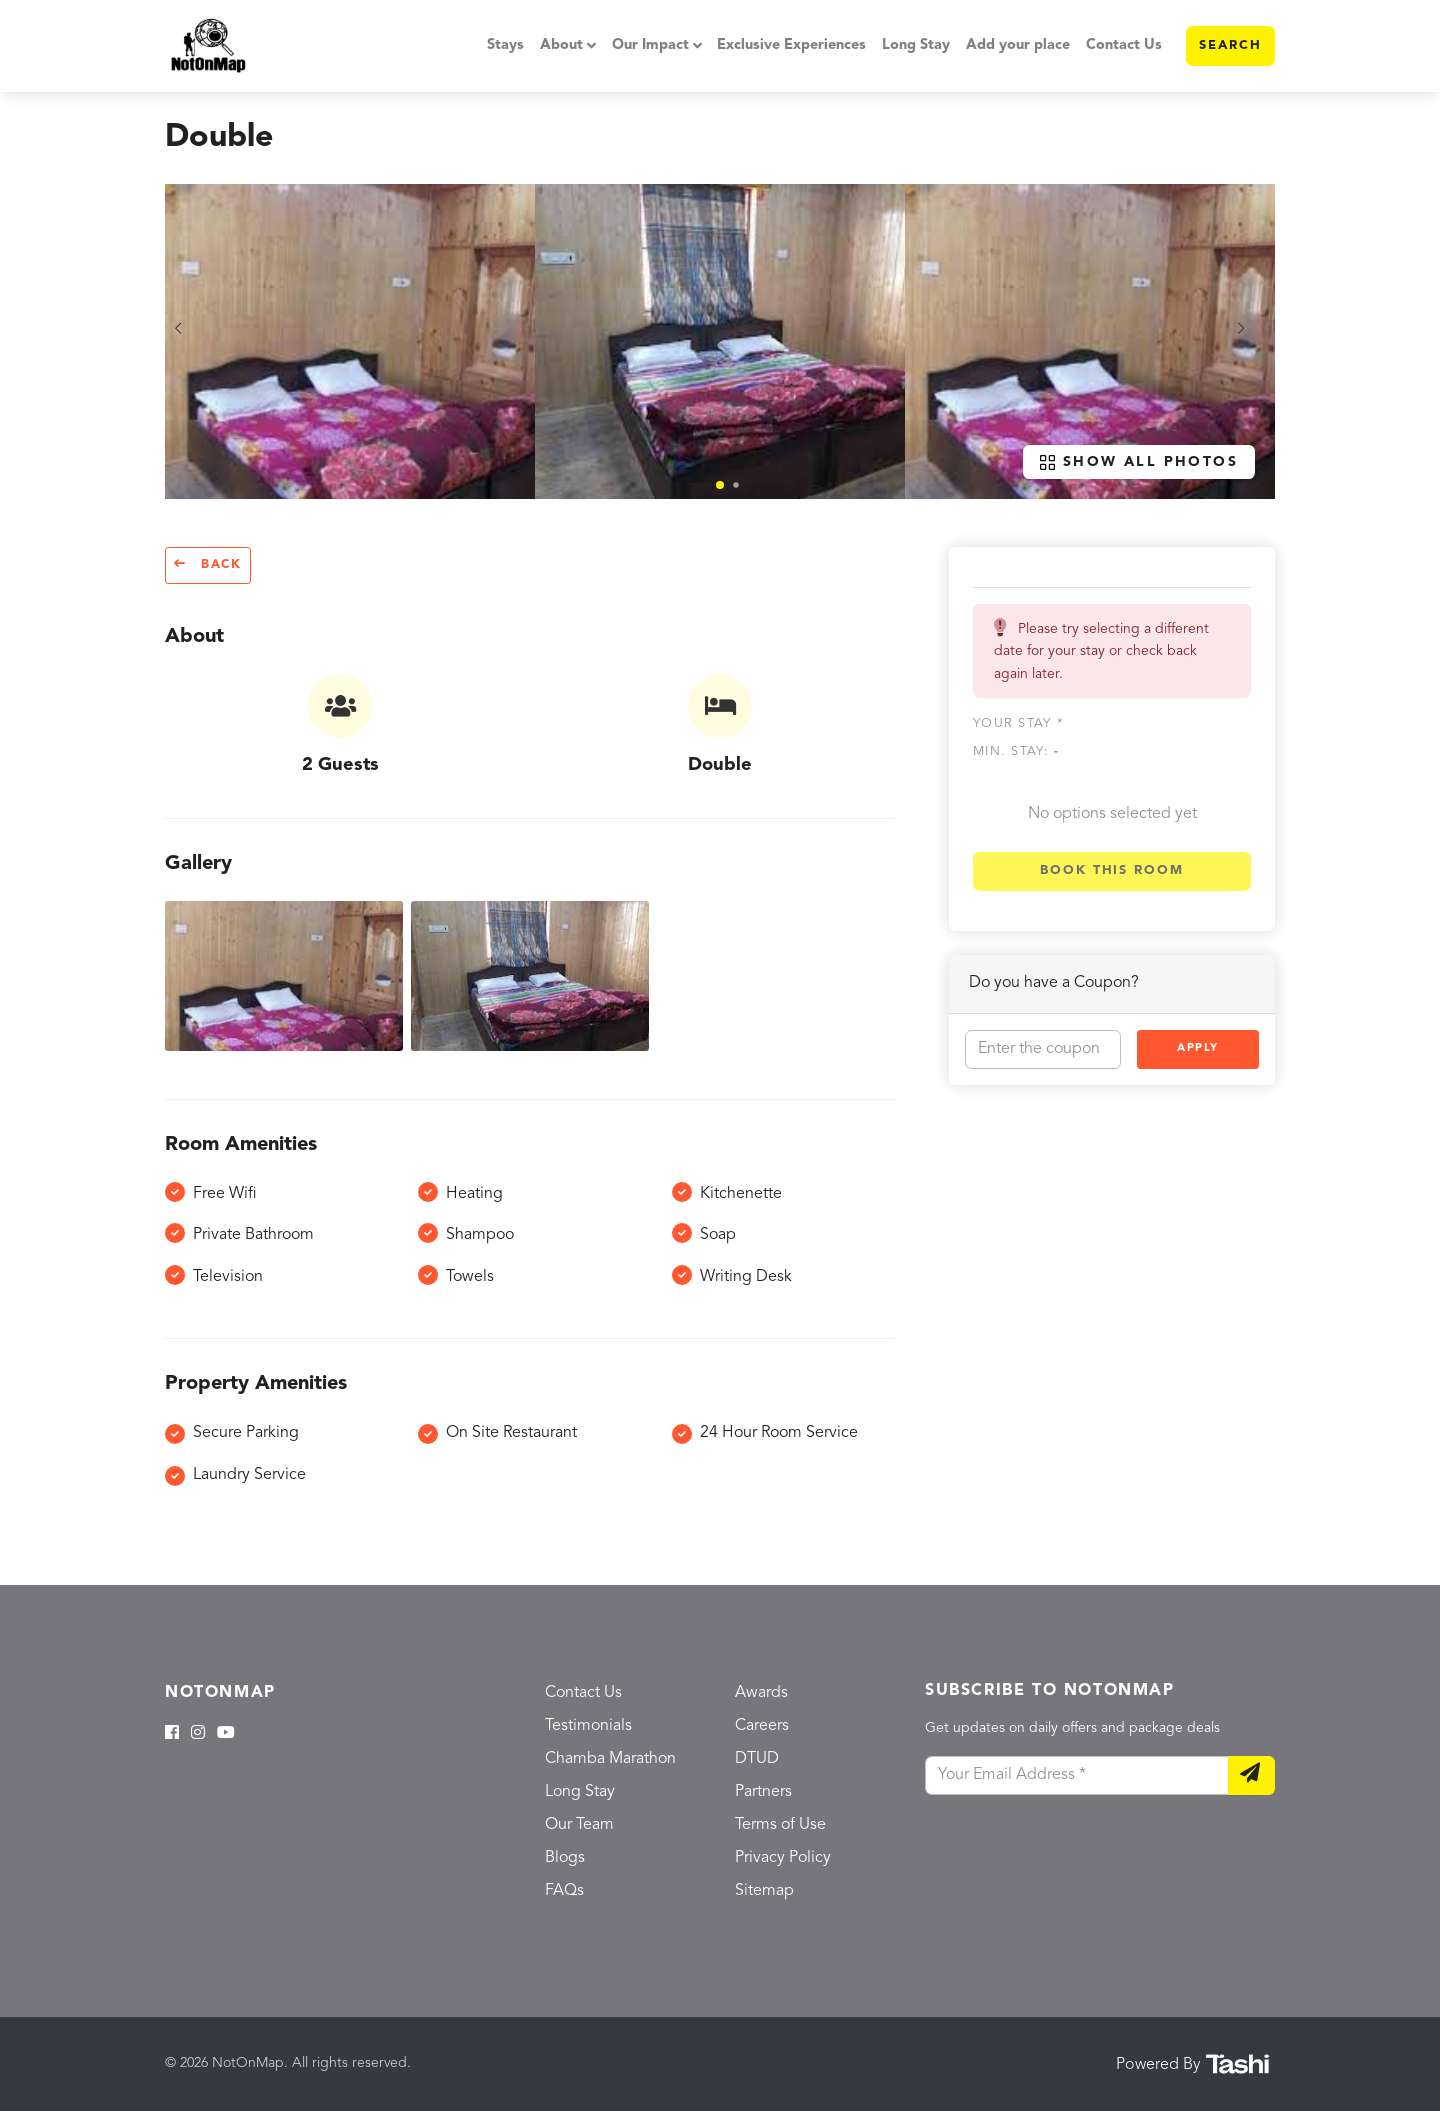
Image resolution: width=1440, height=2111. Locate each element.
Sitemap (764, 1891)
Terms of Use (780, 1825)
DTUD (757, 1759)
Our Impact (650, 45)
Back (208, 564)
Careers (762, 1726)
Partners (763, 1792)
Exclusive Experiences (791, 45)
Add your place (1018, 45)
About (561, 45)
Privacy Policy (783, 1858)
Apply (1198, 1048)
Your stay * (1018, 723)
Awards (761, 1693)
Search (1230, 45)
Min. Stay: (1016, 751)
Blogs (565, 1858)
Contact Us (1124, 45)
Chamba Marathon (610, 1759)
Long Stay (916, 45)
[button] (720, 485)
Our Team (579, 1825)
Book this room (1112, 870)
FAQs (564, 1891)
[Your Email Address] (1077, 1776)
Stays (505, 45)
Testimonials (588, 1726)
